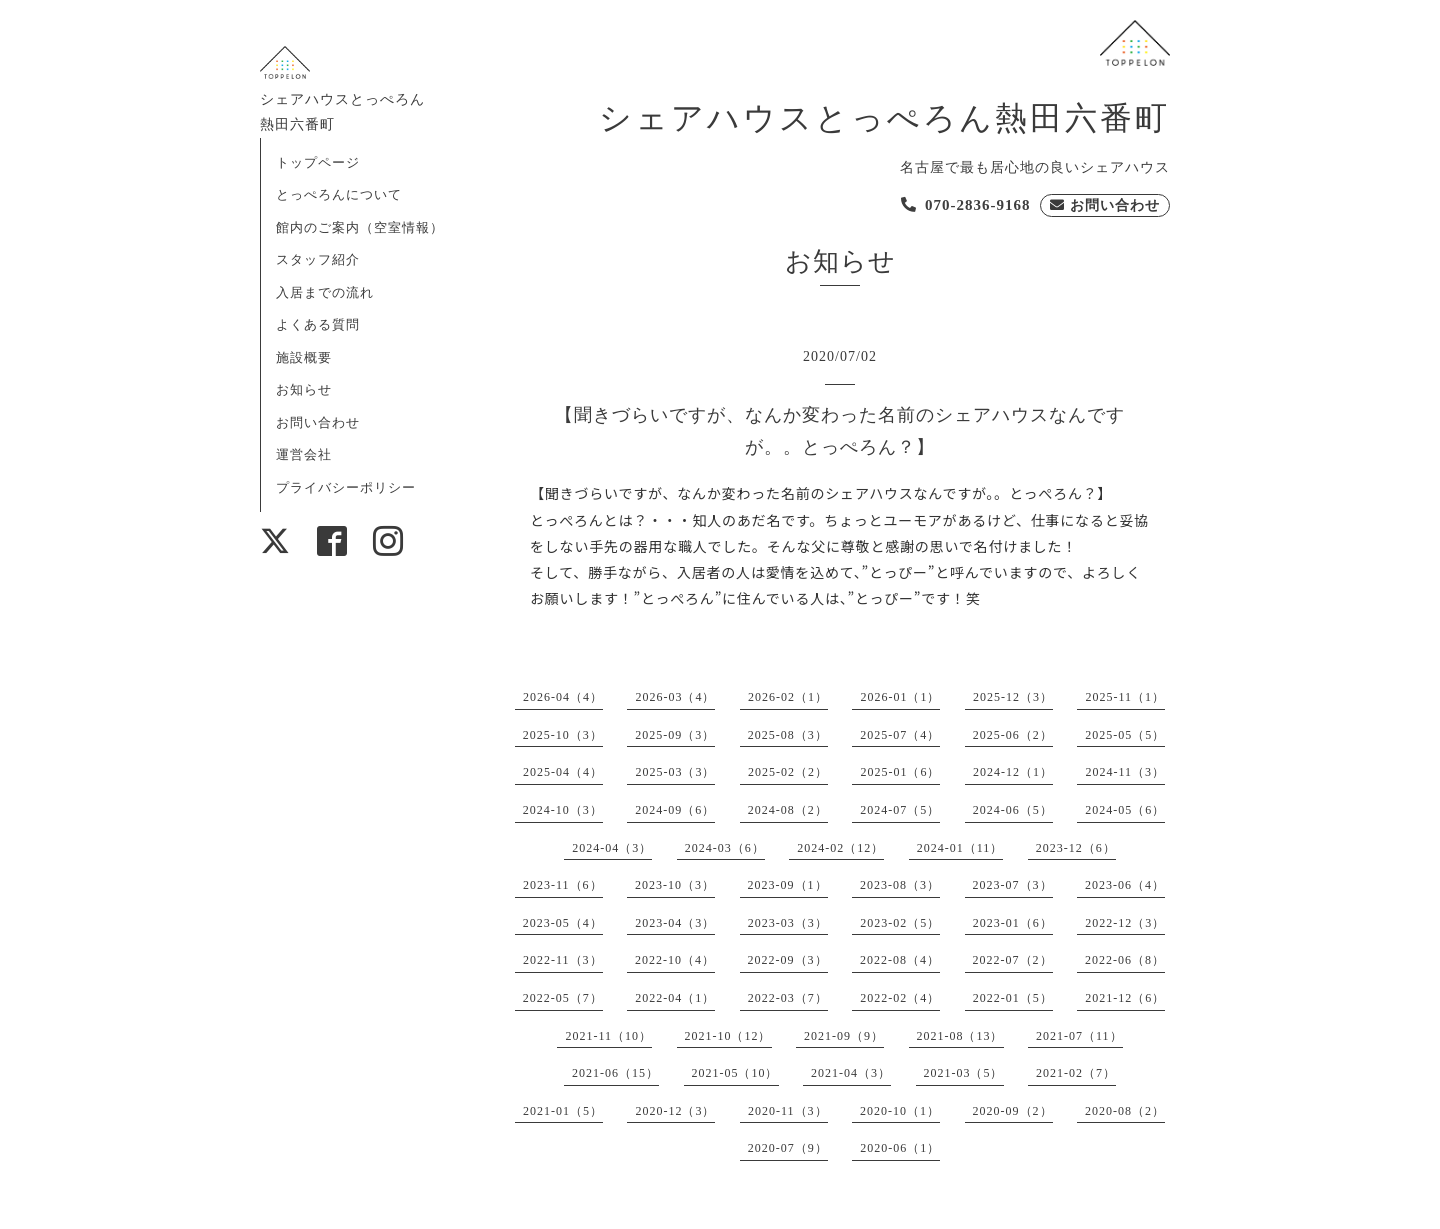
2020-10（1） (900, 1111)
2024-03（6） (725, 848)
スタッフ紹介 (318, 259)
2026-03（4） (675, 697)
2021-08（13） (960, 1036)
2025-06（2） (1013, 735)
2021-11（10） (608, 1036)
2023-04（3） (675, 923)
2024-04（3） (612, 848)
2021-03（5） (964, 1073)
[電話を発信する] (966, 205)
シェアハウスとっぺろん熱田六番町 (884, 118)
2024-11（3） (1125, 772)
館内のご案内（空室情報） (360, 227)
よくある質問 (318, 324)
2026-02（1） (788, 697)
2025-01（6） (900, 772)
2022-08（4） (900, 960)
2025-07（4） (900, 735)
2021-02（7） (1076, 1073)
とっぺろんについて (339, 194)
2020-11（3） (788, 1111)
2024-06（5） (1013, 810)
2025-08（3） (788, 735)
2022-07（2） (1013, 960)
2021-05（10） (735, 1073)
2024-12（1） (1013, 772)
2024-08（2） (788, 810)
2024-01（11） (960, 848)
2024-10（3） (563, 810)
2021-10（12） (728, 1036)
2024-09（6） (675, 810)
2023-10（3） (675, 885)
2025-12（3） (1013, 697)
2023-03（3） (788, 923)
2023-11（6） (563, 885)
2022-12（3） (1125, 923)
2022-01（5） (1013, 998)
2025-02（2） (788, 772)
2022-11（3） (563, 960)
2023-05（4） (563, 923)
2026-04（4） (563, 697)
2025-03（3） (675, 772)
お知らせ (304, 389)
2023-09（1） (788, 885)
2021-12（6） (1125, 998)
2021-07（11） (1079, 1036)
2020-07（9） (788, 1148)
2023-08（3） (900, 885)
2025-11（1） (1125, 697)
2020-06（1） (900, 1148)
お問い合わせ (318, 422)
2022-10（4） (675, 960)
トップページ (318, 162)
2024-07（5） (900, 810)
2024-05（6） (1125, 810)
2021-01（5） (563, 1111)
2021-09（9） (844, 1036)
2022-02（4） (900, 998)
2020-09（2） (1013, 1111)
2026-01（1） (900, 697)
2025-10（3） (563, 735)
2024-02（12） (840, 848)
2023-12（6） (1076, 848)
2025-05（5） (1125, 735)
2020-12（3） (675, 1111)
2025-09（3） (675, 735)
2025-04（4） (563, 772)
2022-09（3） (788, 960)
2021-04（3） (851, 1073)
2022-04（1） (675, 998)
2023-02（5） (900, 923)
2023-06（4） (1125, 885)
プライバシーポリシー (346, 487)
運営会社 (304, 454)
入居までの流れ (325, 292)
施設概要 (304, 357)
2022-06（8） (1125, 960)
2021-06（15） (615, 1073)
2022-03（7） (788, 998)
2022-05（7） (563, 998)
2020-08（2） (1125, 1111)
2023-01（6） (1013, 923)
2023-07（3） (1013, 885)
